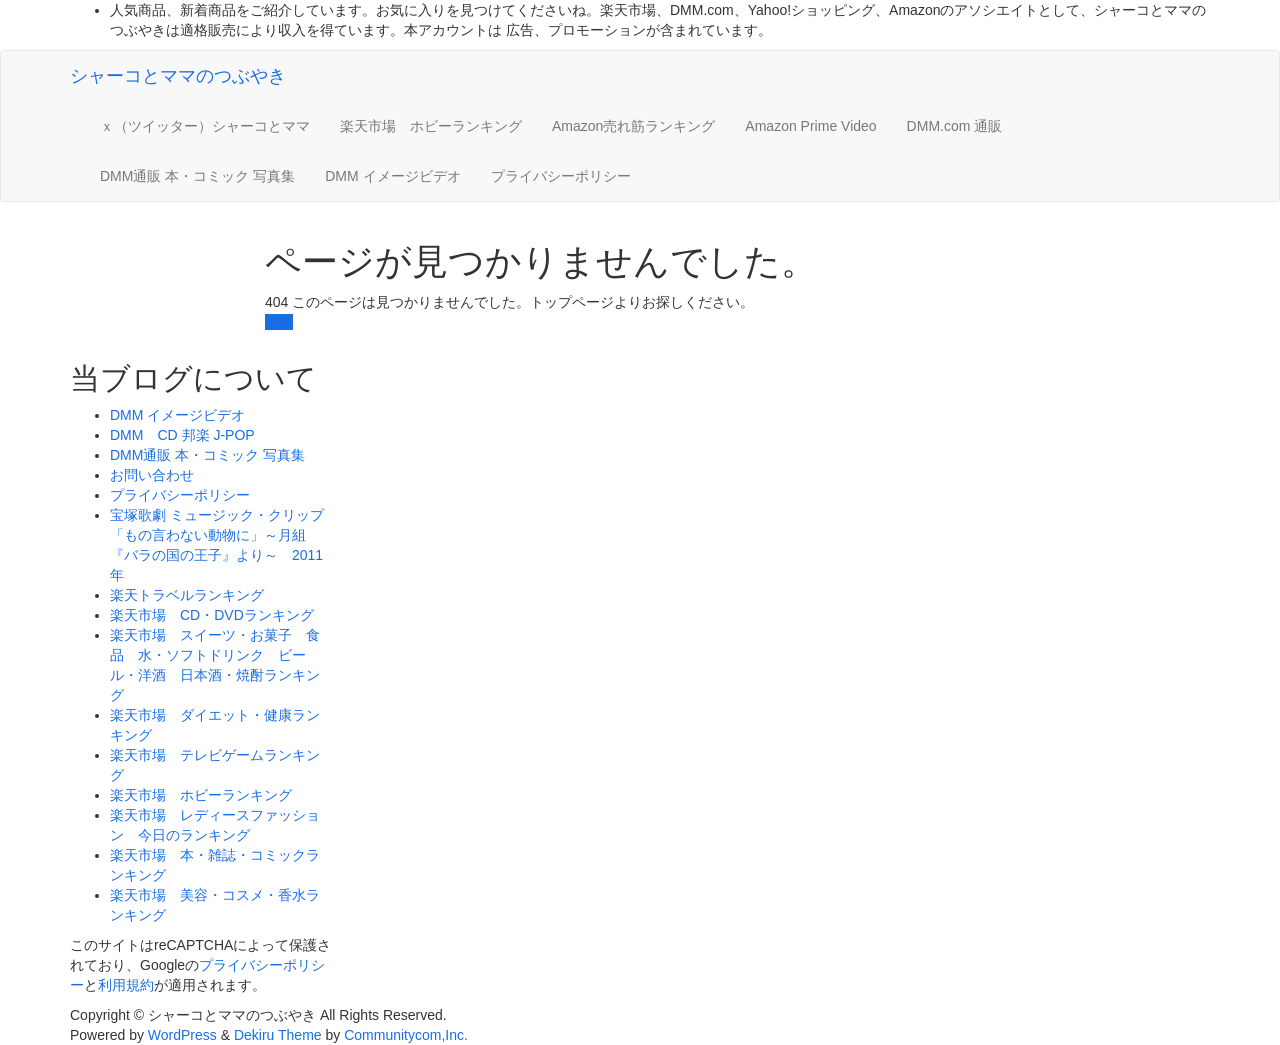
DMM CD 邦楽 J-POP (182, 435)
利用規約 (126, 985)
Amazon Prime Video (810, 126)
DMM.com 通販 (955, 126)
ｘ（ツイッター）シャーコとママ (205, 126)
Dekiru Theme (278, 1035)
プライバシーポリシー (561, 176)
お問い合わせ (152, 475)
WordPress (182, 1035)
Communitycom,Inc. (406, 1035)
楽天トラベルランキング (187, 595)
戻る (279, 322)
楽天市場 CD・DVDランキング (212, 615)
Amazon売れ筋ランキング (633, 126)
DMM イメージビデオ (392, 176)
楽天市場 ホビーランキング (431, 126)
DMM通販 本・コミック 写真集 (197, 176)
